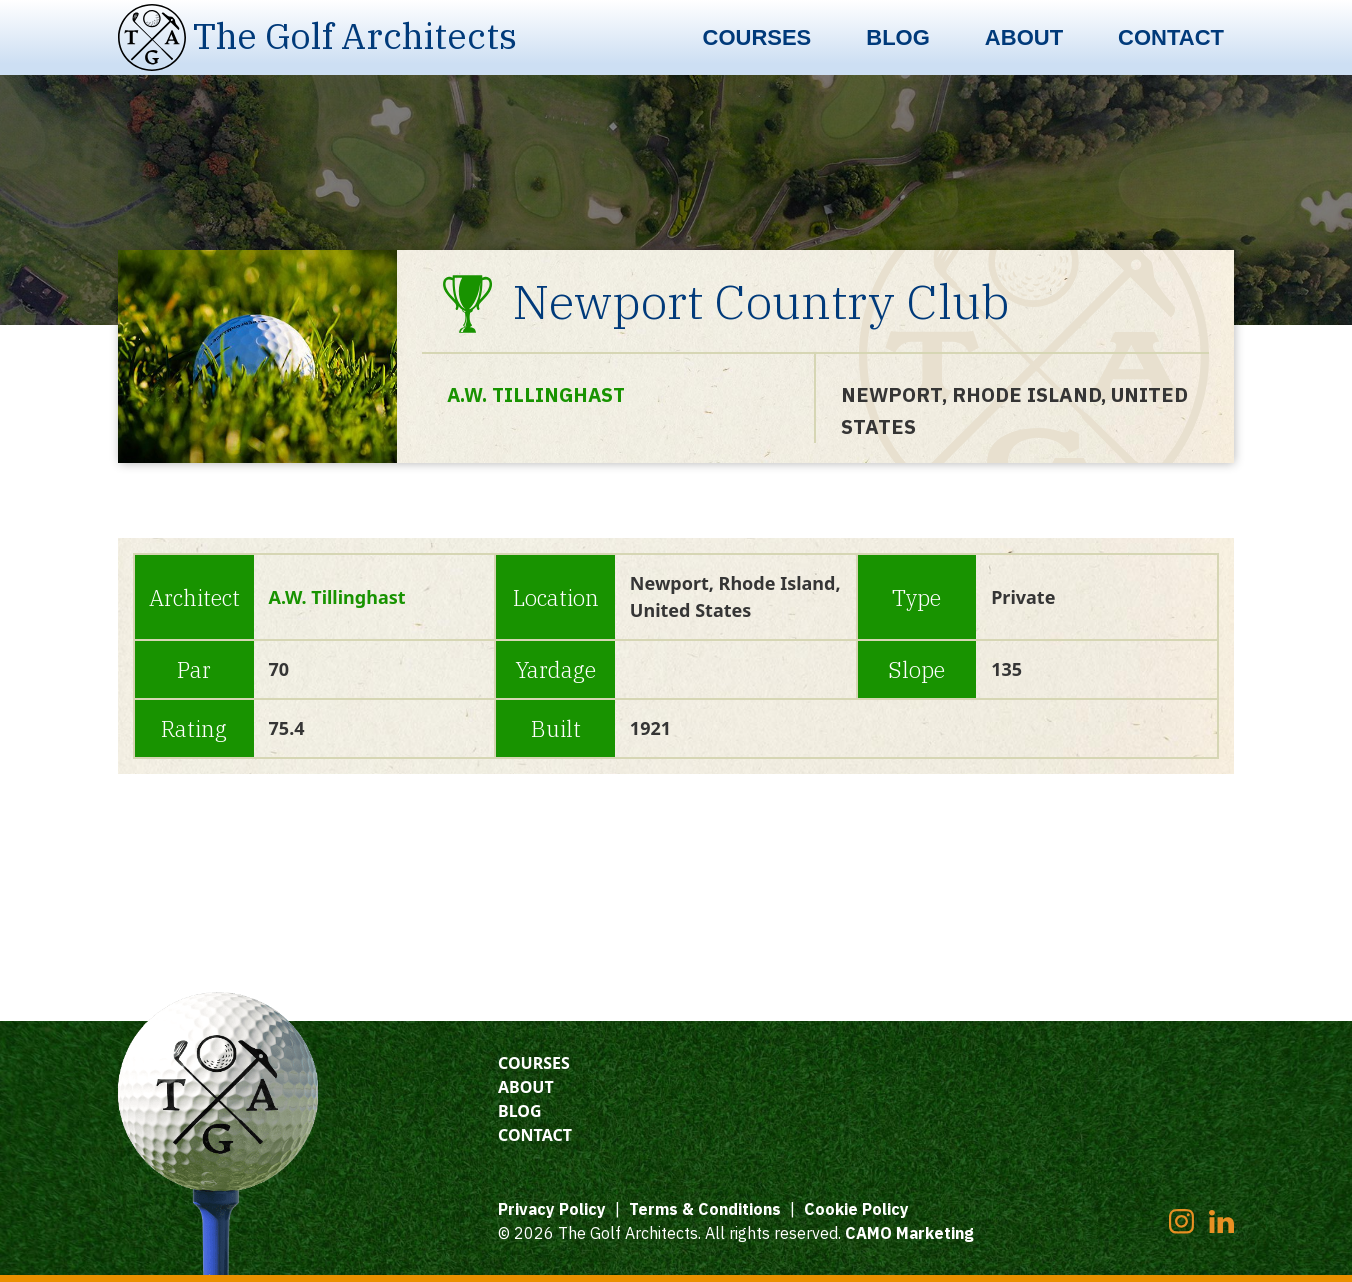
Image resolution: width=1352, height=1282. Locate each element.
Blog (898, 37)
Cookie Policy (856, 1209)
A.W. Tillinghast (538, 394)
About (1024, 37)
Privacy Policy (552, 1209)
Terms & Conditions (705, 1209)
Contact (1171, 37)
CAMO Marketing (909, 1233)
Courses (757, 37)
